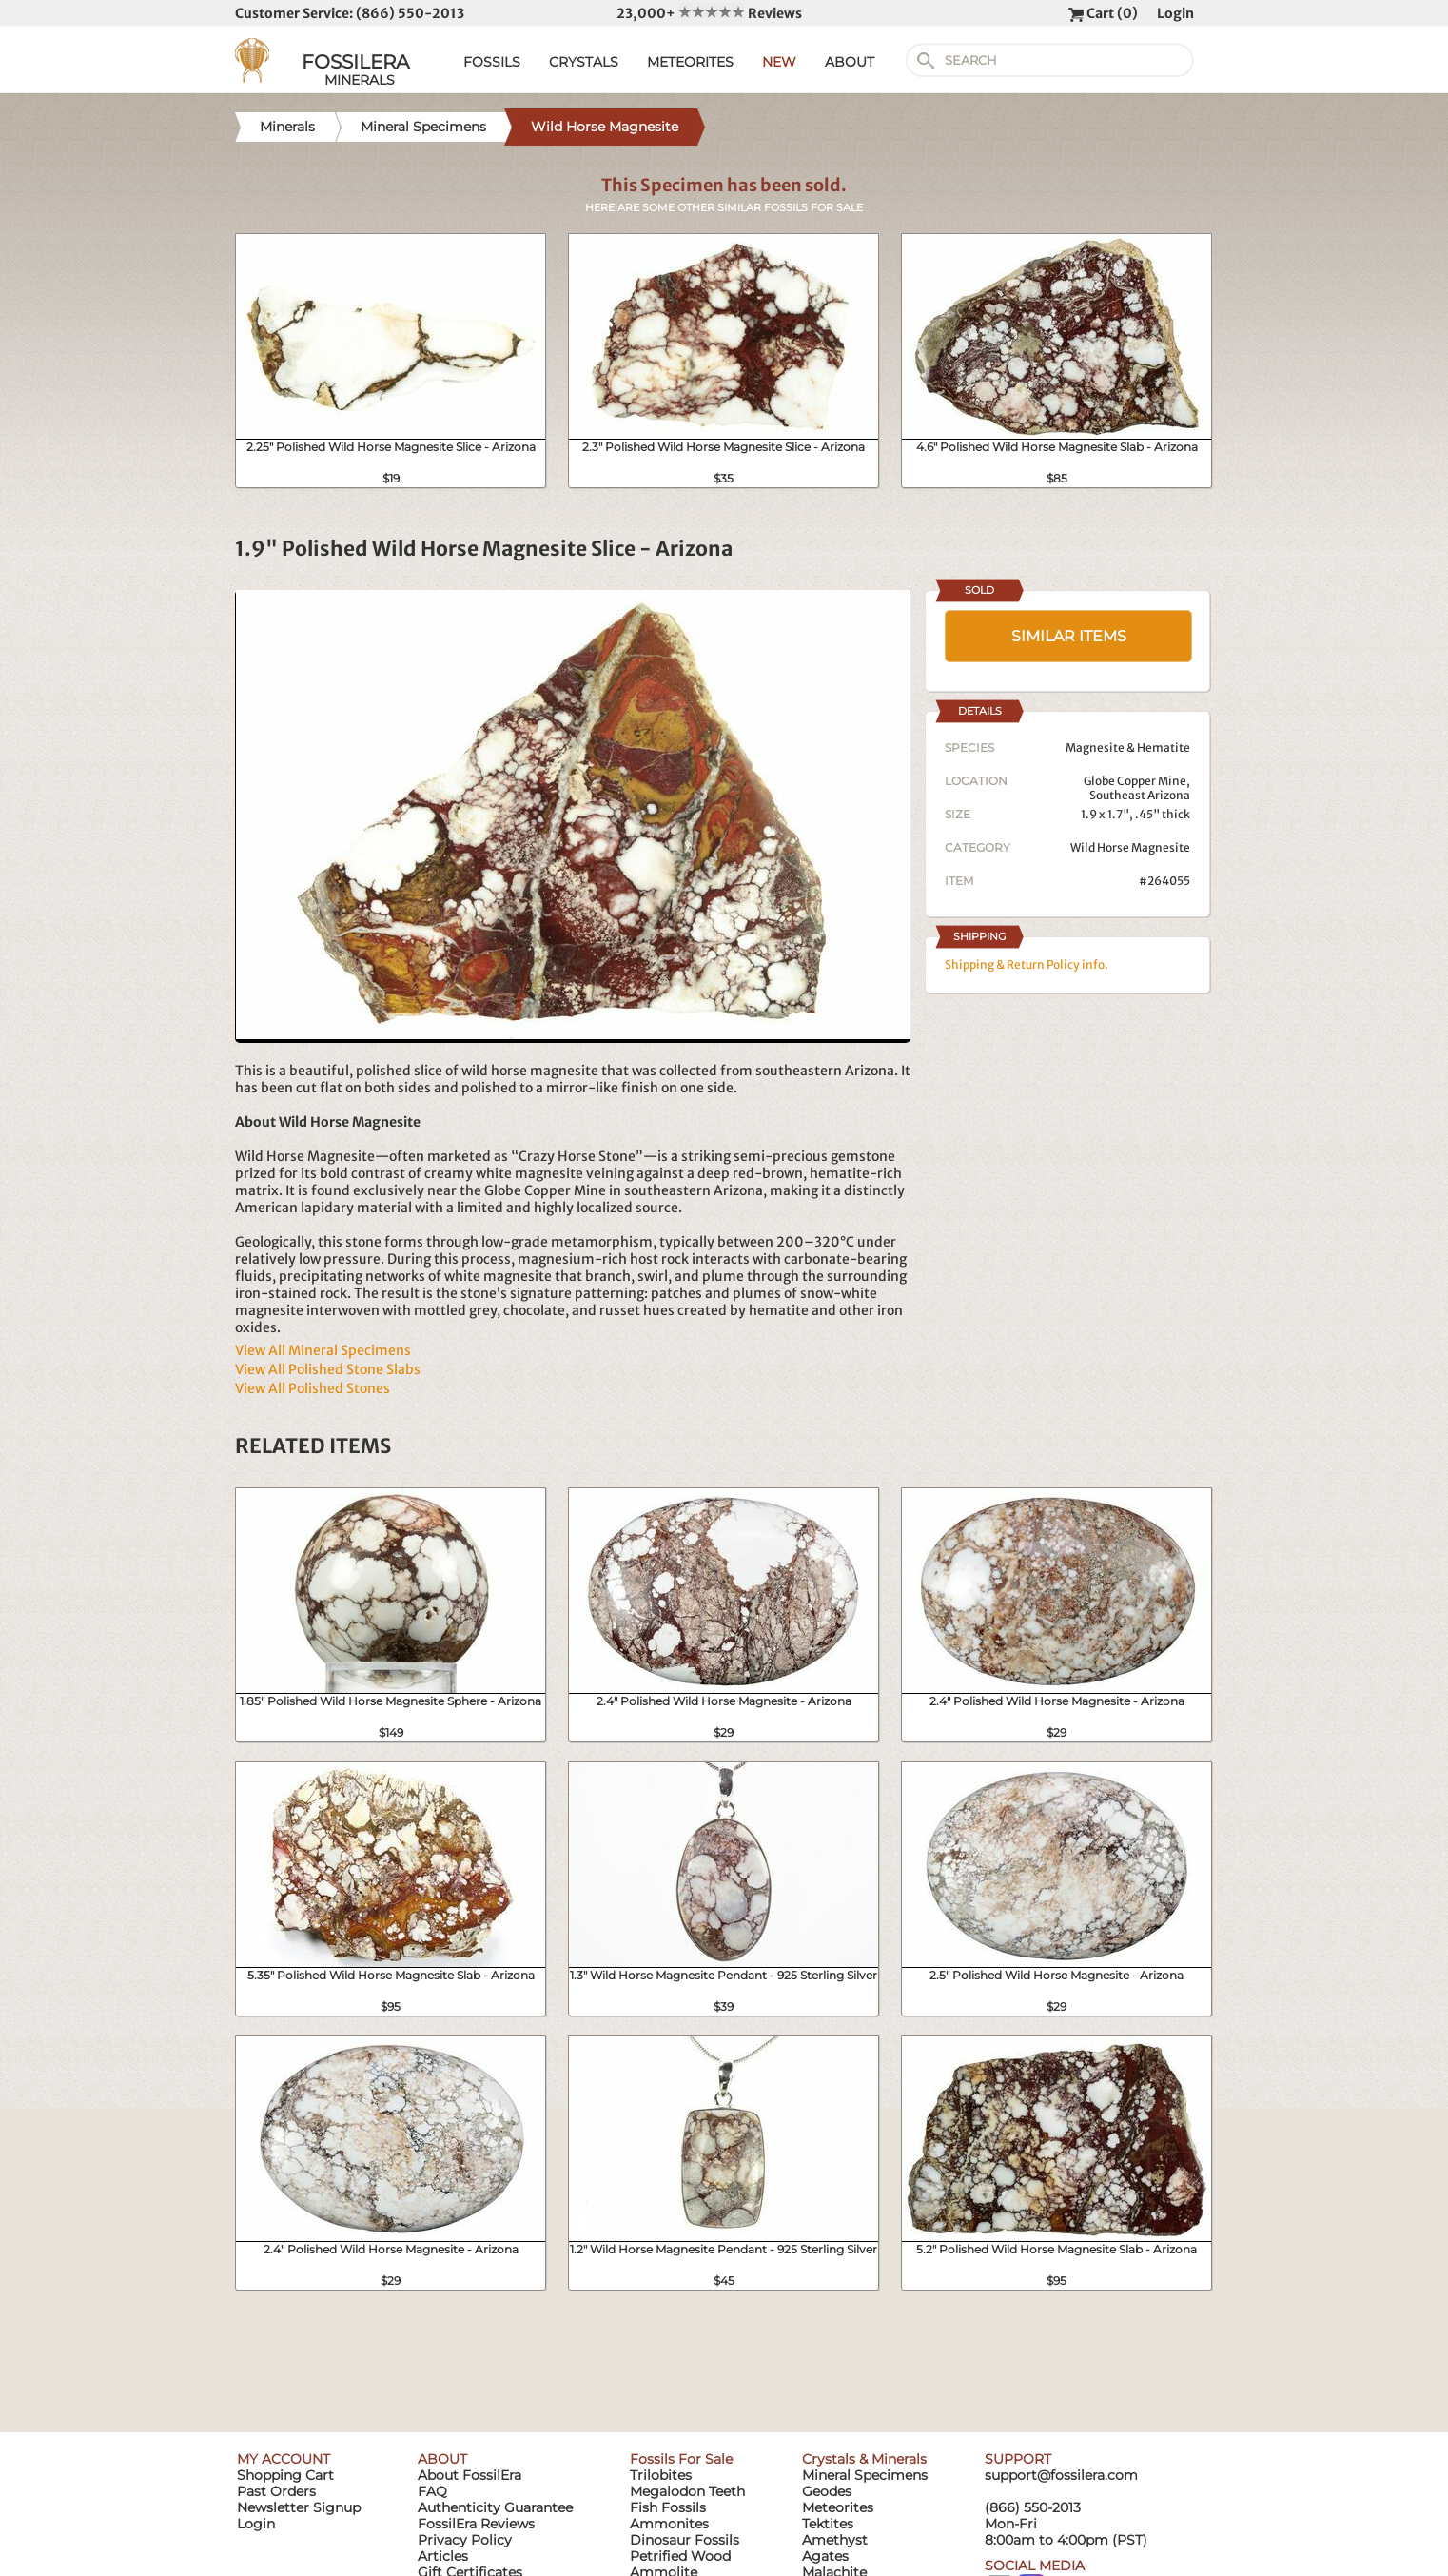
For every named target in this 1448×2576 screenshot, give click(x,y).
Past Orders (276, 2491)
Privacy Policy (465, 2539)
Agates (825, 2556)
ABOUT (849, 61)
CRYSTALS (583, 61)
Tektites (827, 2523)
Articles (443, 2556)
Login (1175, 13)
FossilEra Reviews (476, 2523)
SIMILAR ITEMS (1068, 636)
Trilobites (661, 2475)
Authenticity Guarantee (495, 2507)
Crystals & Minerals (864, 2459)
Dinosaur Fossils (684, 2539)
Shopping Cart (285, 2475)
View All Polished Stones (312, 1388)
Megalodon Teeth (687, 2491)
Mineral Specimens (865, 2475)
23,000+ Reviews (709, 13)
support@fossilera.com (1061, 2475)
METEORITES (690, 61)
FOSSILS (491, 61)
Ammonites (669, 2523)
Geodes (826, 2491)
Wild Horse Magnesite (1130, 847)
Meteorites (837, 2507)
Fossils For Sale (681, 2459)
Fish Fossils (668, 2507)
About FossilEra (469, 2475)
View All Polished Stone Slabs (328, 1369)
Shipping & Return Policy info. (1026, 964)
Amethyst (835, 2539)
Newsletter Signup (299, 2507)
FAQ (432, 2491)
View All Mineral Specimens (323, 1350)
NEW (779, 61)
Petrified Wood (680, 2556)
